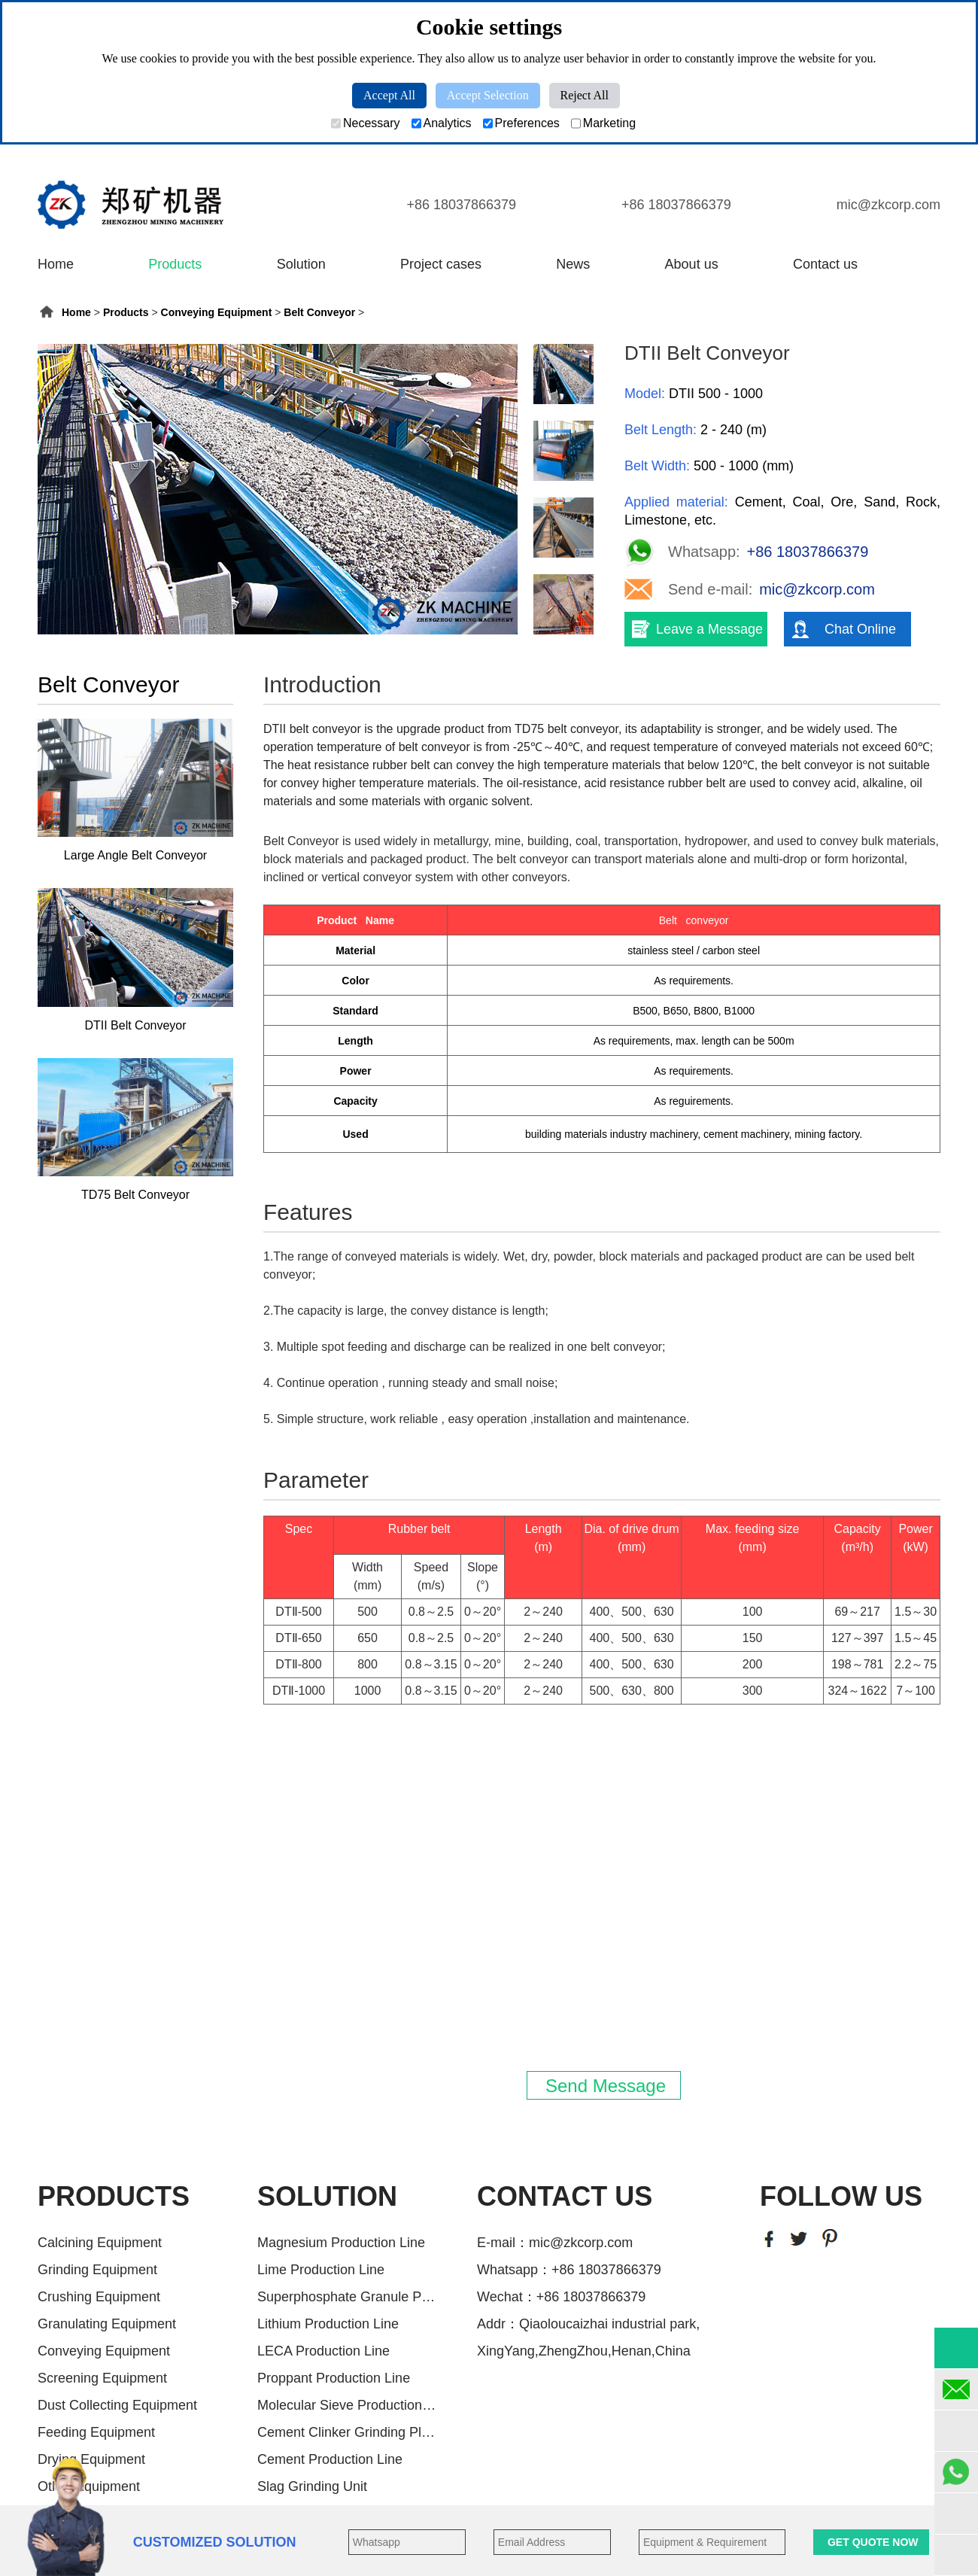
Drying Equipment (91, 2459)
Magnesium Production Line (341, 2242)
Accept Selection (488, 95)
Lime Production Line (320, 2269)
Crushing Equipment (99, 2296)
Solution (301, 264)
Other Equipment (89, 2486)
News (573, 264)
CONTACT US (564, 2196)
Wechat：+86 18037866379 (561, 2296)
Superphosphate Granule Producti (347, 2296)
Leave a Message (709, 629)
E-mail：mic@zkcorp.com (555, 2242)
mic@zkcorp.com (888, 204)
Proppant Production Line (333, 2378)
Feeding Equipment (96, 2432)
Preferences (521, 123)
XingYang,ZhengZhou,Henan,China (584, 2351)
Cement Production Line (329, 2459)
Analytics (442, 123)
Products (175, 264)
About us (691, 264)
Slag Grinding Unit (312, 2486)
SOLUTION (327, 2196)
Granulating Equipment (107, 2323)
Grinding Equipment (97, 2269)
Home (56, 264)
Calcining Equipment (100, 2242)
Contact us (825, 264)
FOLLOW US (841, 2196)
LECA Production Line (323, 2351)
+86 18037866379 (461, 204)
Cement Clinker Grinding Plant (347, 2432)
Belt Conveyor (319, 312)
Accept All (389, 95)
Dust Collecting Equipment (117, 2405)
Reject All (584, 95)
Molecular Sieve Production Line (347, 2405)
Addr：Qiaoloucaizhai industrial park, (588, 2323)
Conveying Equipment (216, 312)
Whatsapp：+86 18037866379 (569, 2269)
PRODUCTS (114, 2196)
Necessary (365, 123)
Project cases (440, 264)
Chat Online (860, 629)
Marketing (603, 123)
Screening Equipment (102, 2378)
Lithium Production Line (328, 2323)
